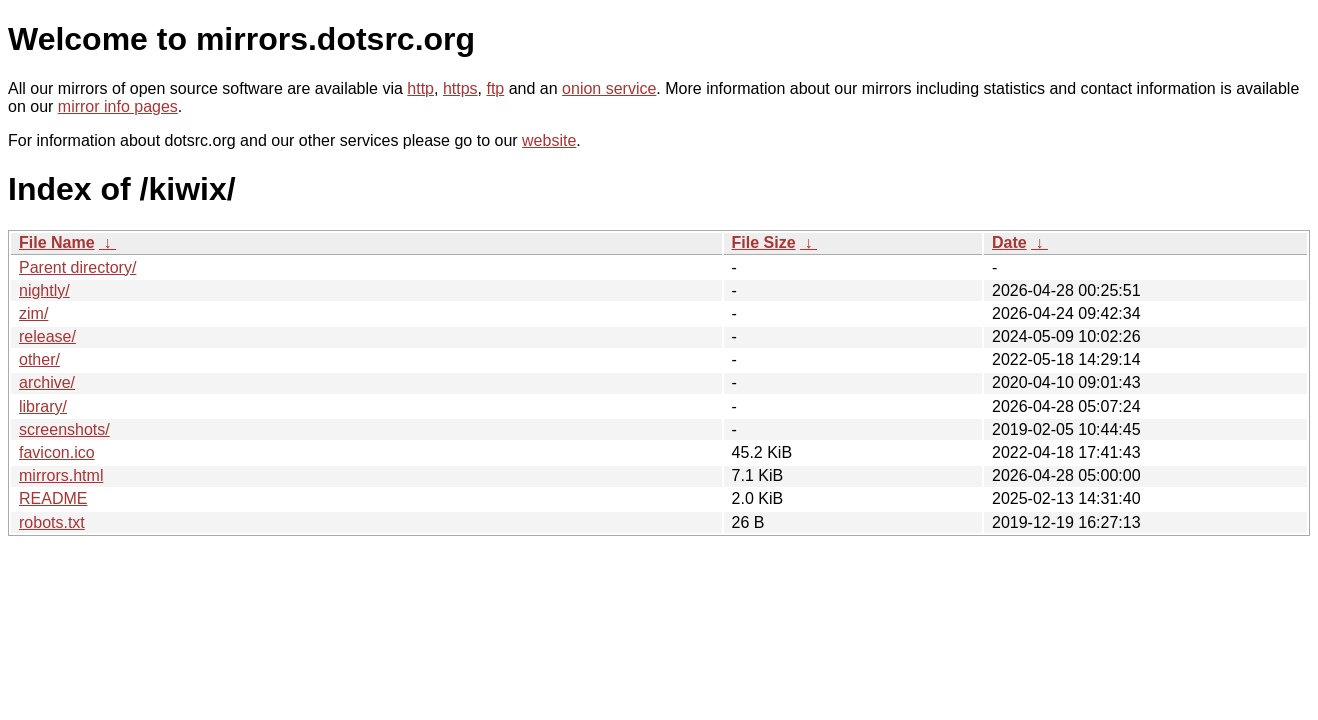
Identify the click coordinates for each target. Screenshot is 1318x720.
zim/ (33, 313)
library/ (43, 406)
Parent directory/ (77, 267)
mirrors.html (61, 475)
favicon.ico (57, 452)
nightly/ (44, 290)
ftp (495, 88)
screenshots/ (64, 429)
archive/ (47, 382)
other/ (39, 359)
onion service (609, 88)
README (53, 498)
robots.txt (52, 522)
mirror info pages (118, 106)
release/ (47, 336)
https (460, 88)
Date (1009, 242)
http (420, 88)
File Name (57, 242)
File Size (764, 242)
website (549, 140)
